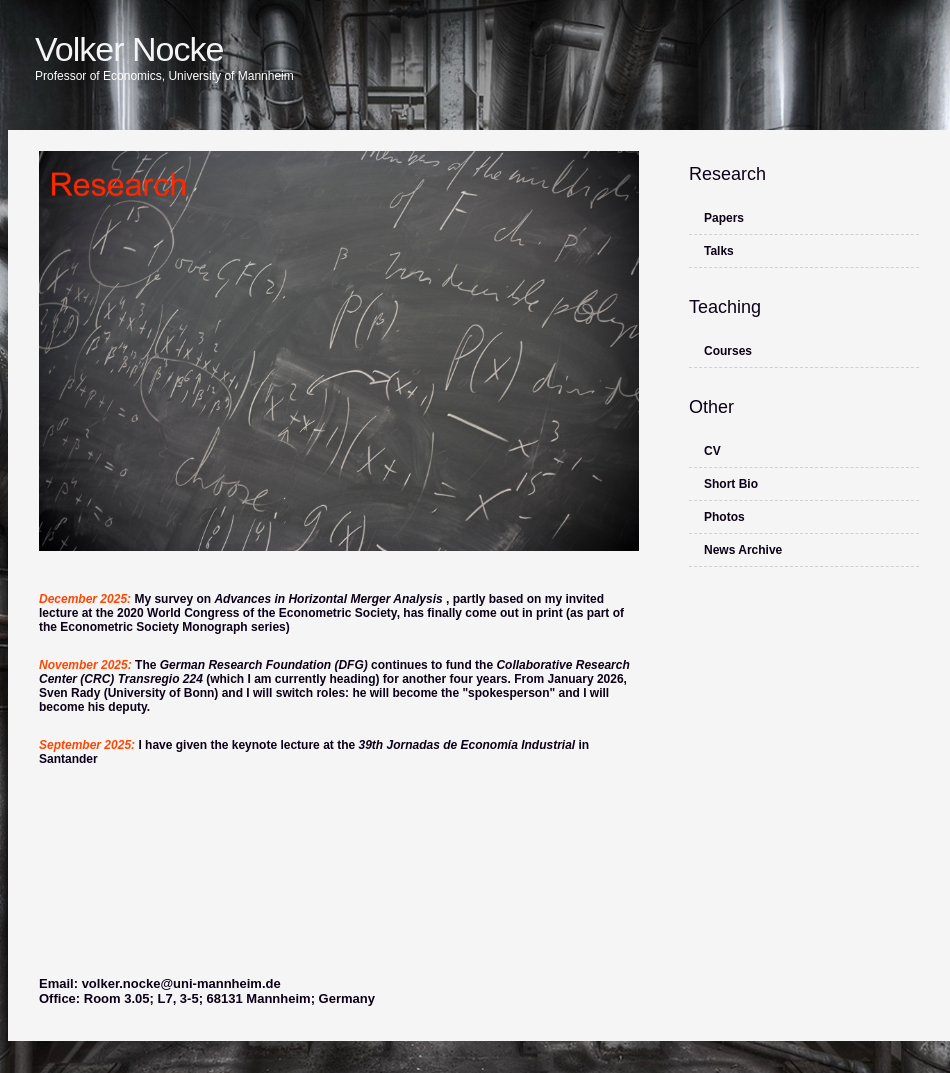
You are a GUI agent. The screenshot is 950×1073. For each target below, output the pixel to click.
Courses (728, 351)
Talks (719, 251)
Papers (724, 218)
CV (712, 451)
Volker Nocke (129, 49)
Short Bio (731, 484)
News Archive (743, 550)
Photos (724, 517)
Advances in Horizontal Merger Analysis (330, 599)
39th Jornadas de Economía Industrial (468, 745)
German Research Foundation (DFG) (265, 665)
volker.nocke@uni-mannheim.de (181, 983)
